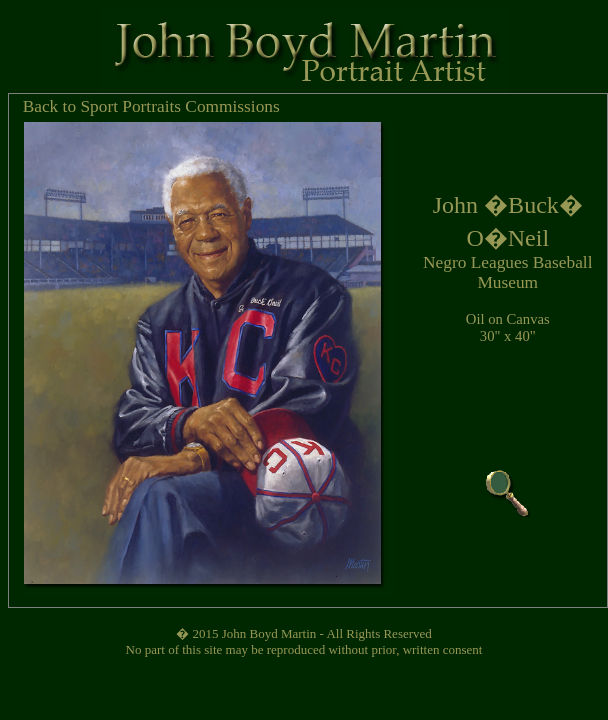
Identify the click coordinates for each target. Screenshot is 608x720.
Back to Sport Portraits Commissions (151, 106)
